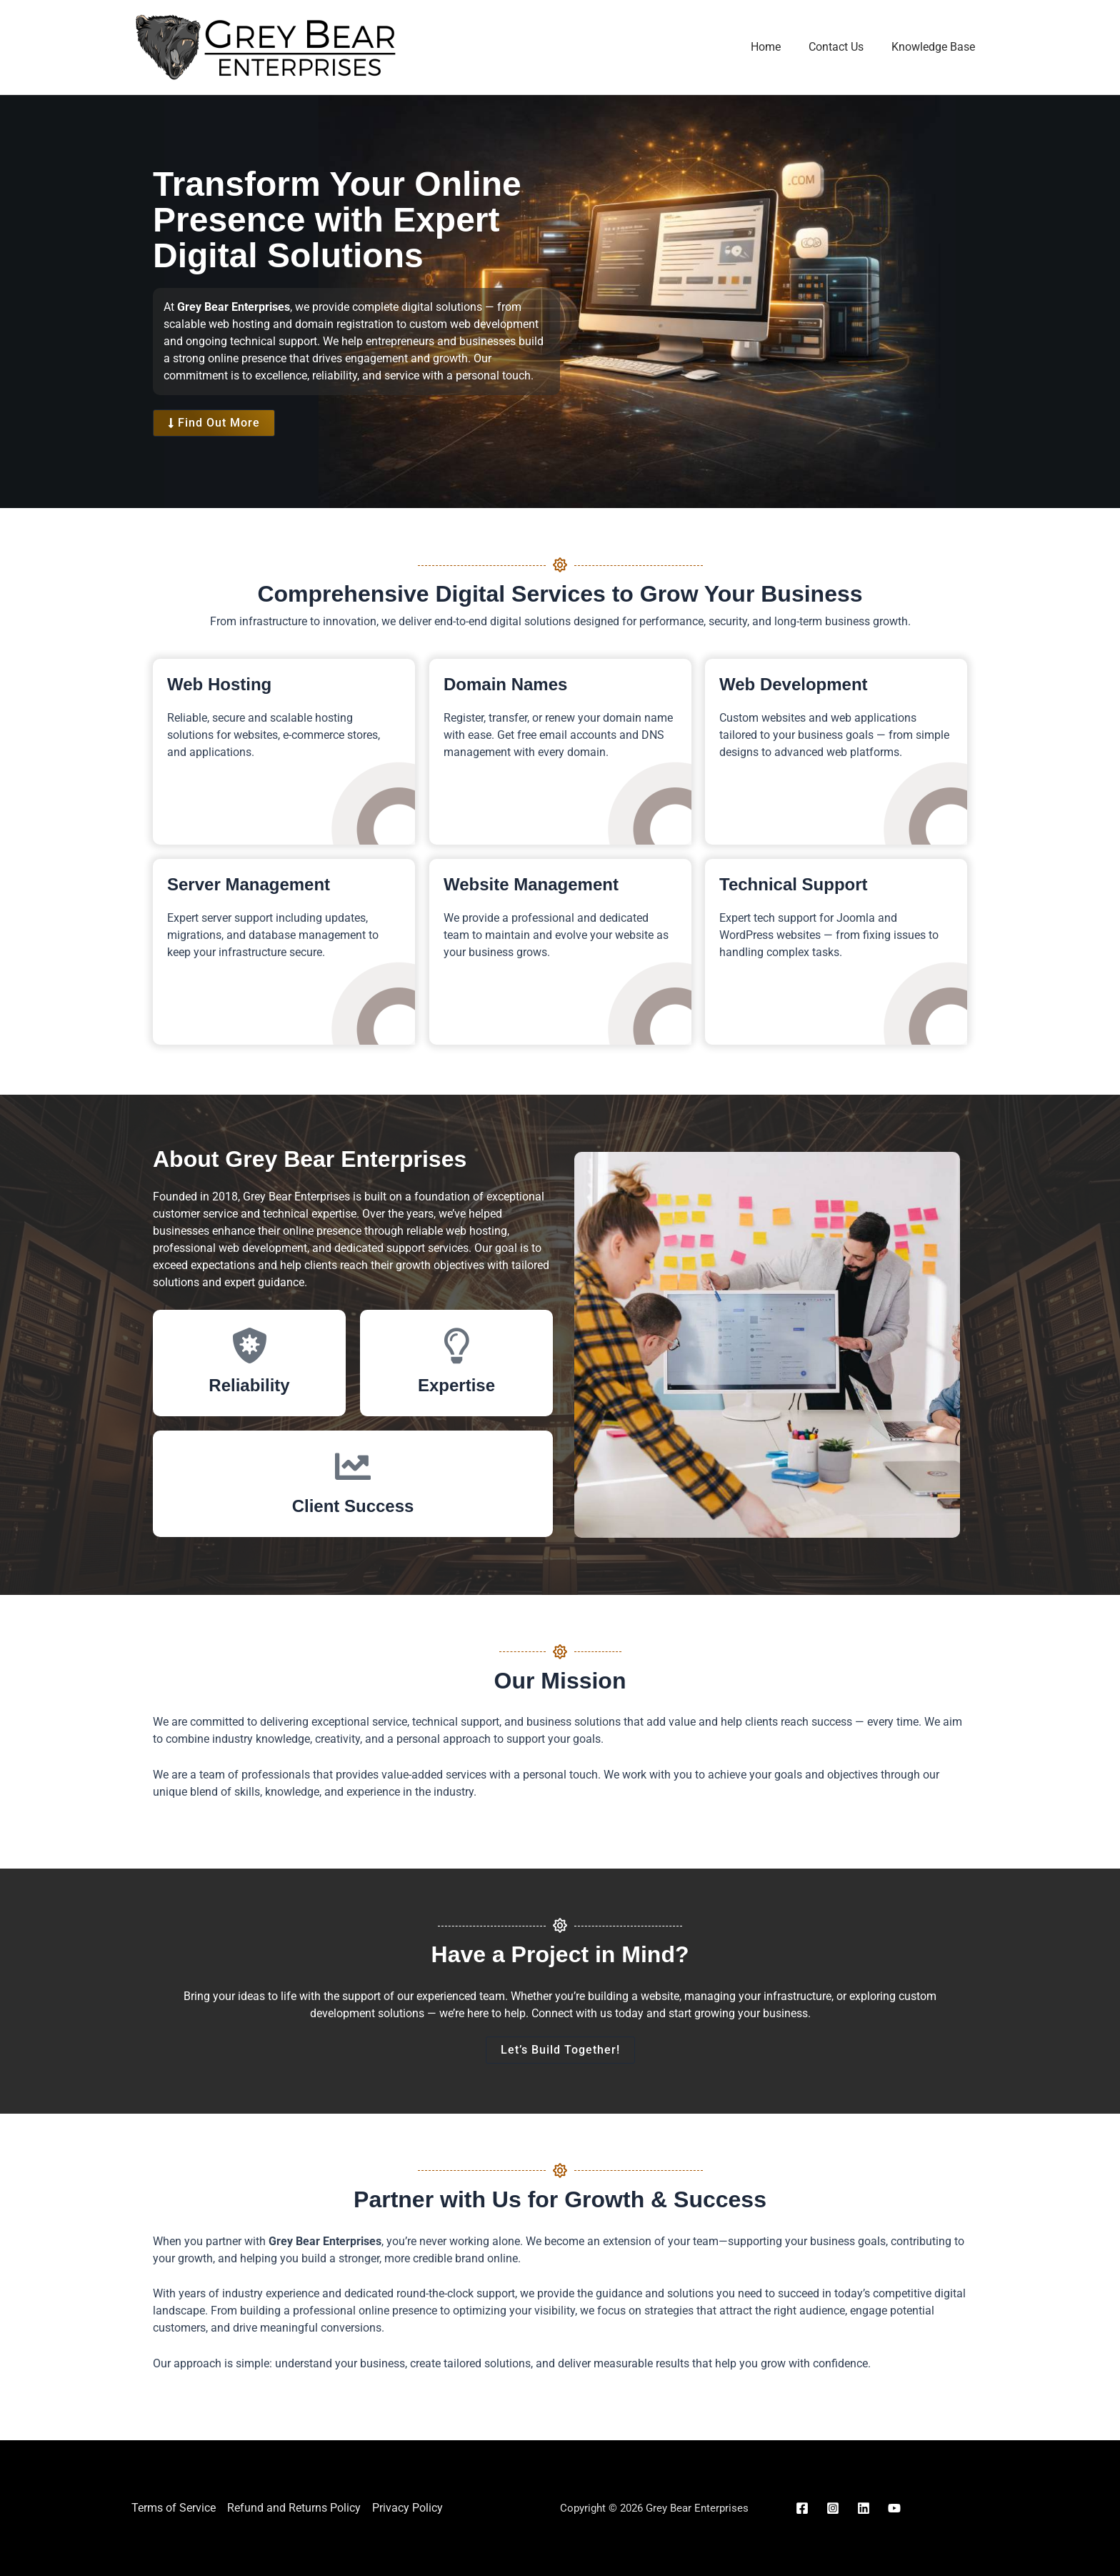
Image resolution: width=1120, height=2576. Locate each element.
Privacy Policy (407, 2508)
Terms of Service (173, 2508)
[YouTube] (894, 2508)
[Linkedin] (864, 2508)
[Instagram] (833, 2508)
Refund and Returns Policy (294, 2508)
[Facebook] (802, 2508)
